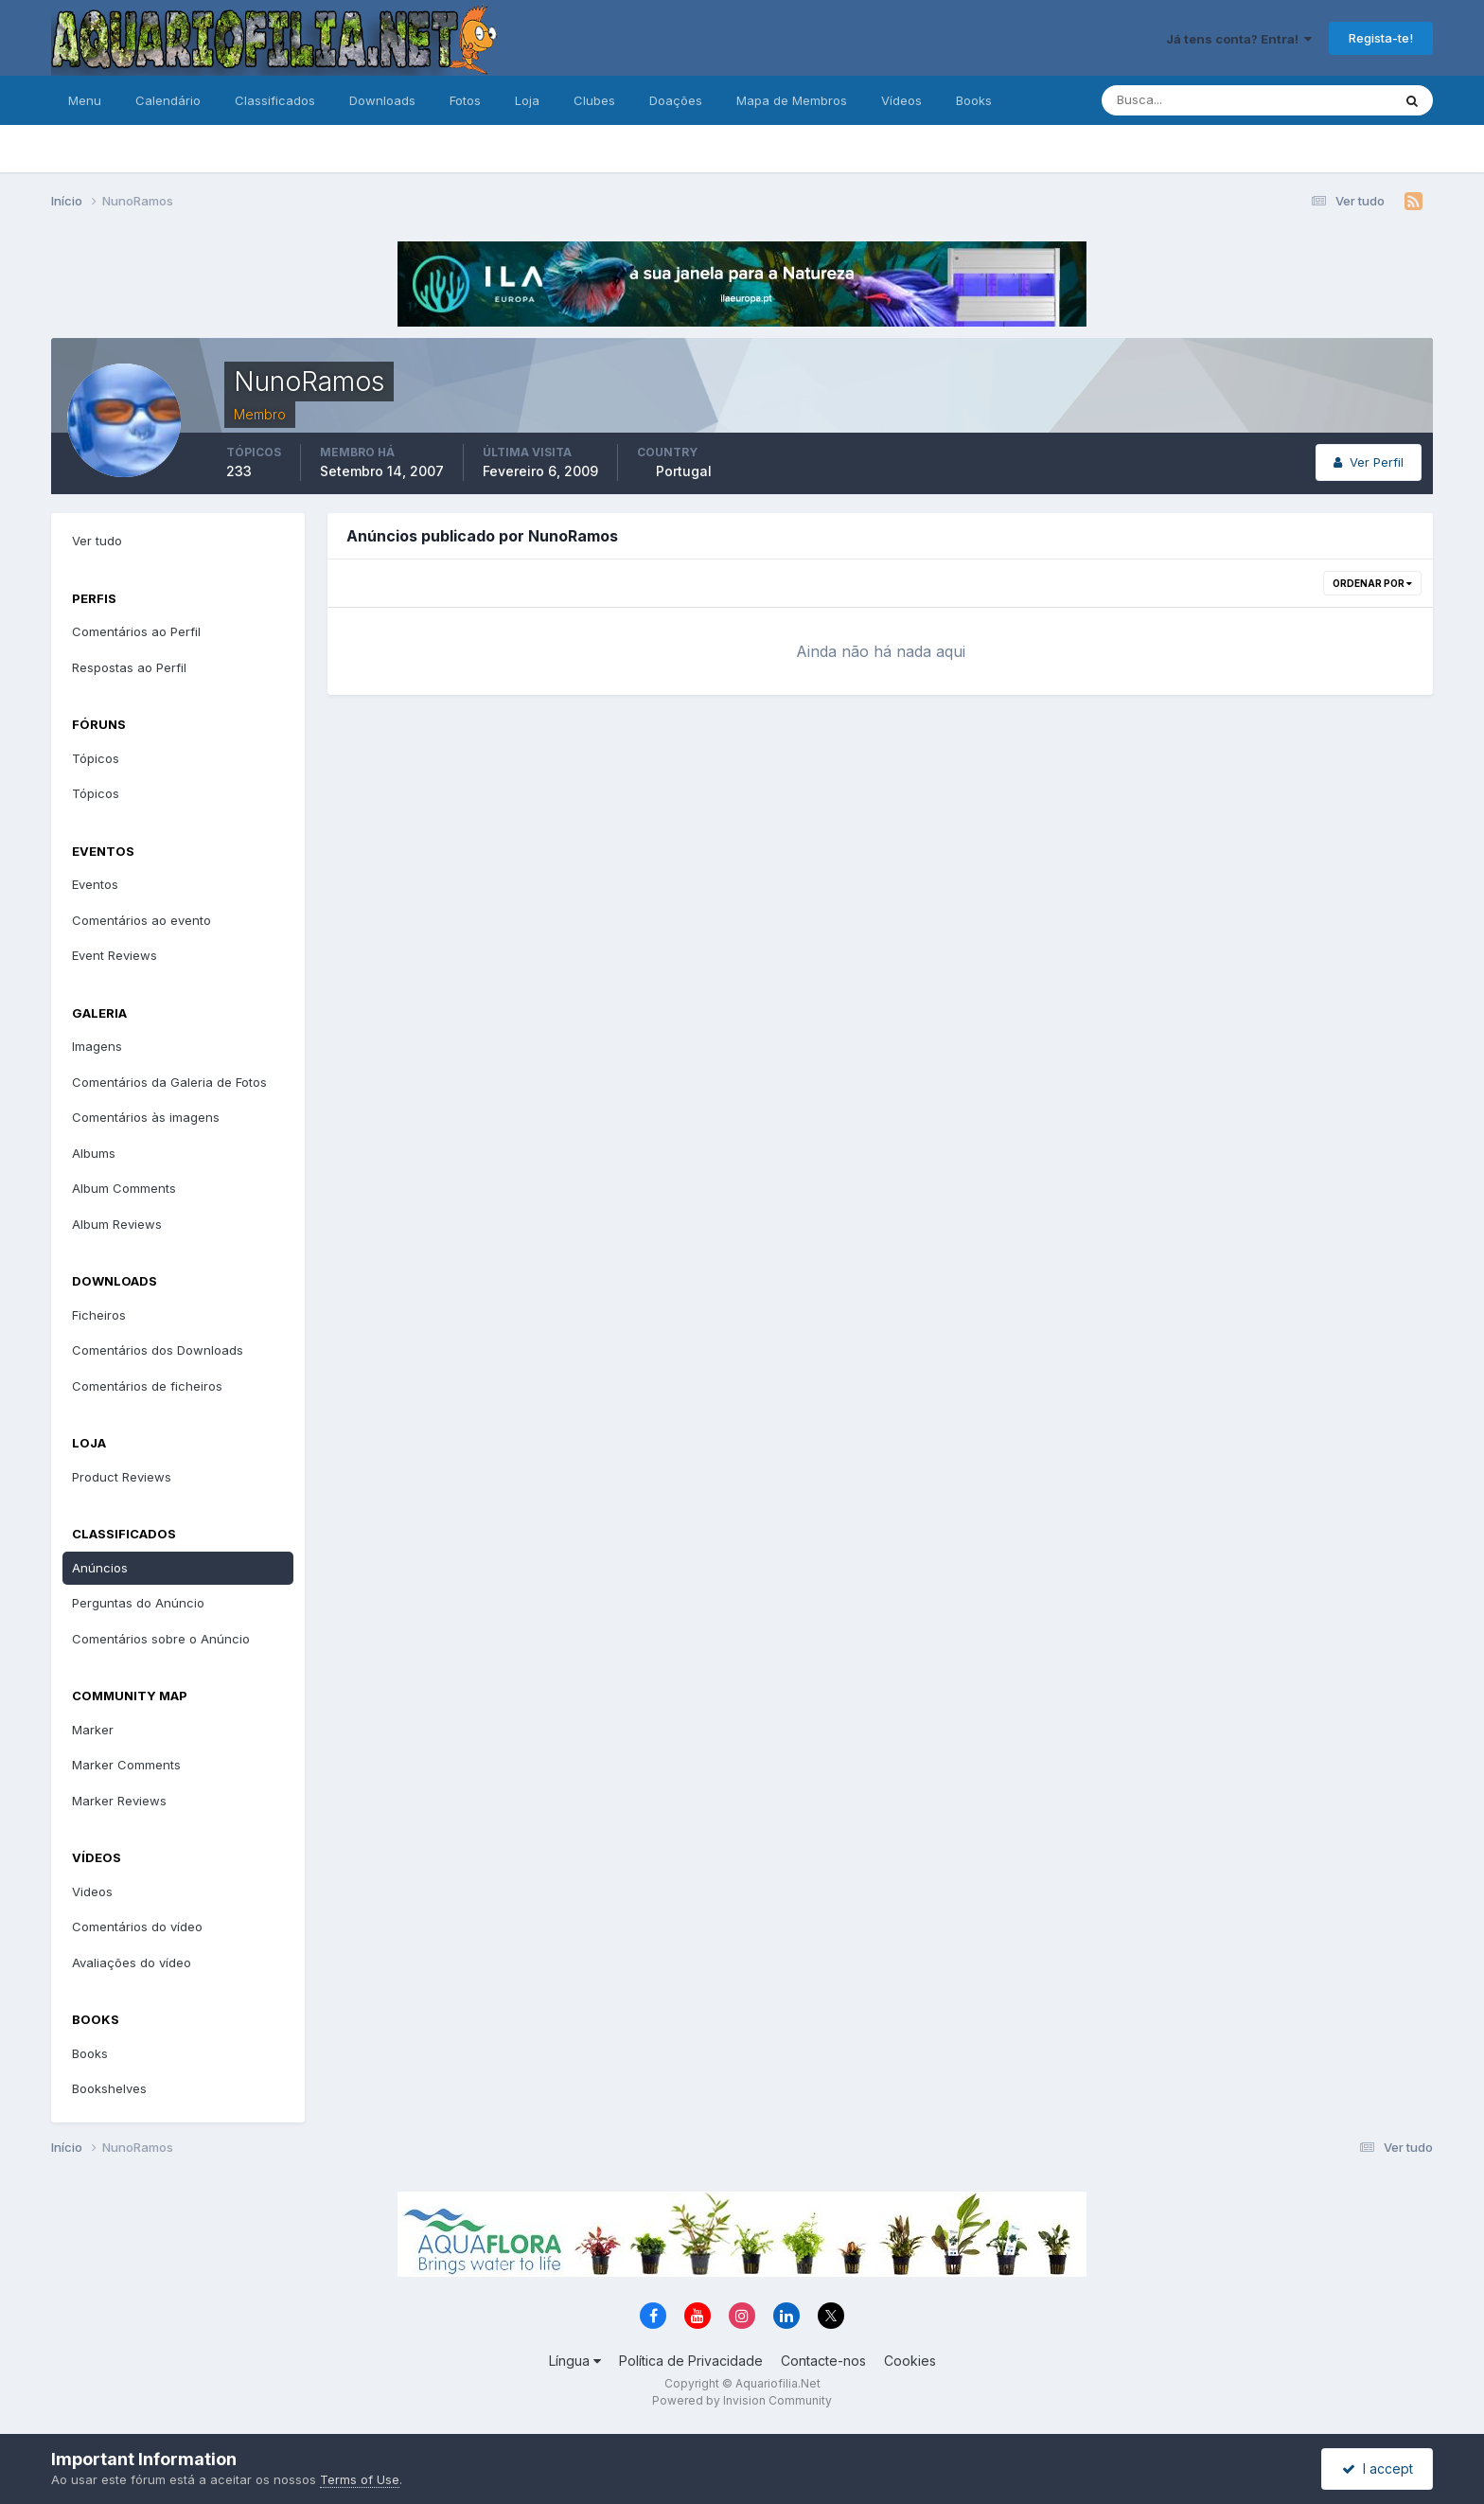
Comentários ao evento (141, 920)
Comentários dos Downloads (157, 1350)
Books (974, 100)
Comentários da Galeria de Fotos (169, 1082)
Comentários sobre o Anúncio (161, 1638)
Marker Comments (126, 1764)
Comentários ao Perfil (136, 631)
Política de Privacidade (691, 2361)
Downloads (382, 100)
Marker (93, 1729)
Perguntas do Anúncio (138, 1602)
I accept (1377, 2468)
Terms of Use (359, 2479)
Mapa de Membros (791, 100)
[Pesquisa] (1185, 100)
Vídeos (901, 100)
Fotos (465, 100)
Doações (675, 100)
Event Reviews (114, 955)
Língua (575, 2361)
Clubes (594, 100)
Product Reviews (121, 1476)
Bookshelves (109, 2088)
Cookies (910, 2361)
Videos (92, 1891)
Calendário (168, 100)
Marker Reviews (119, 1800)
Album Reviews (117, 1224)
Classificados (275, 100)
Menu (84, 100)
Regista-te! (1381, 37)
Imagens (97, 1046)
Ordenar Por (1372, 583)
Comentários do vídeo (137, 1926)
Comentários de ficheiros (147, 1386)
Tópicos (95, 758)
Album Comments (124, 1188)
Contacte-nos (823, 2361)
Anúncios (100, 1567)
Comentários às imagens (146, 1117)
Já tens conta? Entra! (1239, 38)
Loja (527, 100)
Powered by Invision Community (742, 2400)
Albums (93, 1153)
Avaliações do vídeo (131, 1962)
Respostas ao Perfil (129, 667)
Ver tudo (97, 540)
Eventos (95, 884)
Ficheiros (99, 1315)
